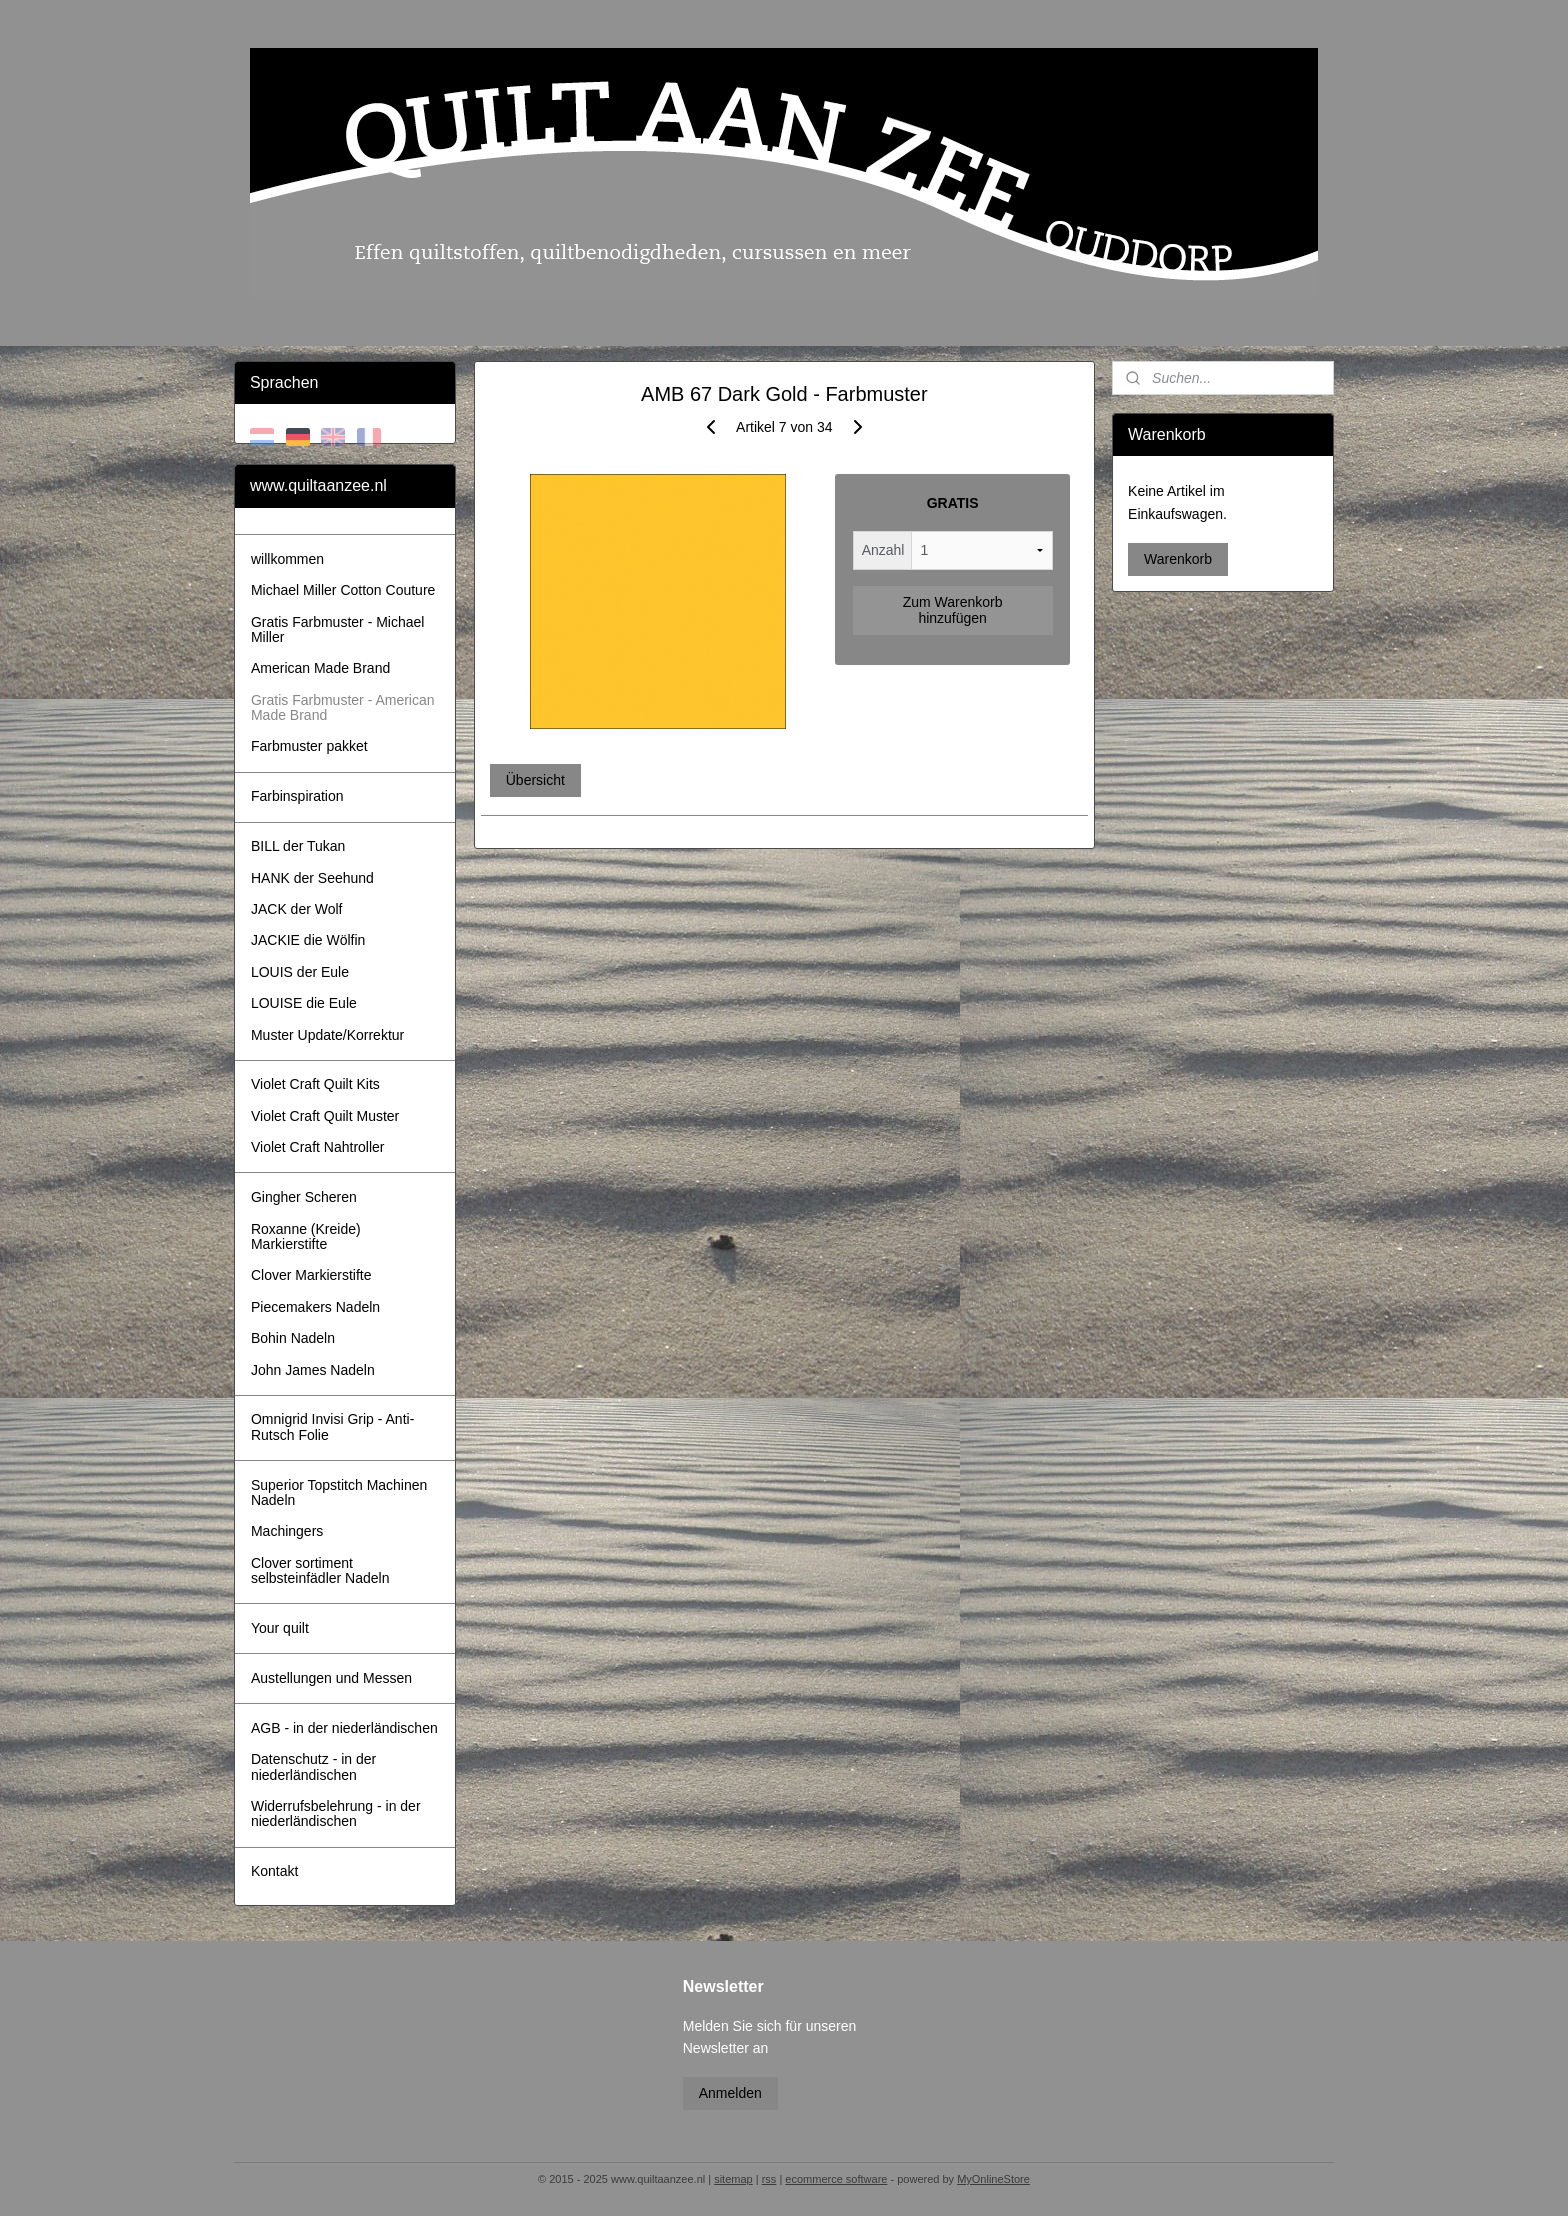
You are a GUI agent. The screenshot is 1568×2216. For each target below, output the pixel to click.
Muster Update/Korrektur (327, 1035)
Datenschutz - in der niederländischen (313, 1766)
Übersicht (534, 780)
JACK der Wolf (297, 909)
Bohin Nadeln (293, 1338)
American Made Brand (320, 668)
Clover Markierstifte (311, 1275)
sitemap (733, 2179)
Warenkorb (1178, 559)
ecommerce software (836, 2179)
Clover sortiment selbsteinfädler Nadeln (320, 1570)
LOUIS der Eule (300, 972)
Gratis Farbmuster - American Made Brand (343, 707)
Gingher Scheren (304, 1197)
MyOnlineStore (993, 2179)
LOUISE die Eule (304, 1003)
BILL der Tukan (298, 846)
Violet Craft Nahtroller (318, 1147)
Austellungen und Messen (331, 1678)
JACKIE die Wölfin (308, 940)
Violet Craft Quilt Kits (315, 1084)
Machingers (287, 1531)
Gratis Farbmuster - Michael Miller (337, 629)
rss (769, 2179)
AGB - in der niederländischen (344, 1728)
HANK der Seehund (312, 878)
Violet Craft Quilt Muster (325, 1116)
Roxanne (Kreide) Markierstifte (306, 1236)
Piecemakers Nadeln (315, 1307)
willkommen (287, 559)
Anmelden (730, 2093)
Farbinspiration (297, 796)
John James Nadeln (313, 1370)
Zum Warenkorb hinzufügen (952, 610)
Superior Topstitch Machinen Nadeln (339, 1492)
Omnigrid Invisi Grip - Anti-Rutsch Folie (332, 1426)
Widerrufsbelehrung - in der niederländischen (336, 1813)
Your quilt (280, 1628)
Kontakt (274, 1871)
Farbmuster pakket (309, 746)
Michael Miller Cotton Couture (343, 590)
